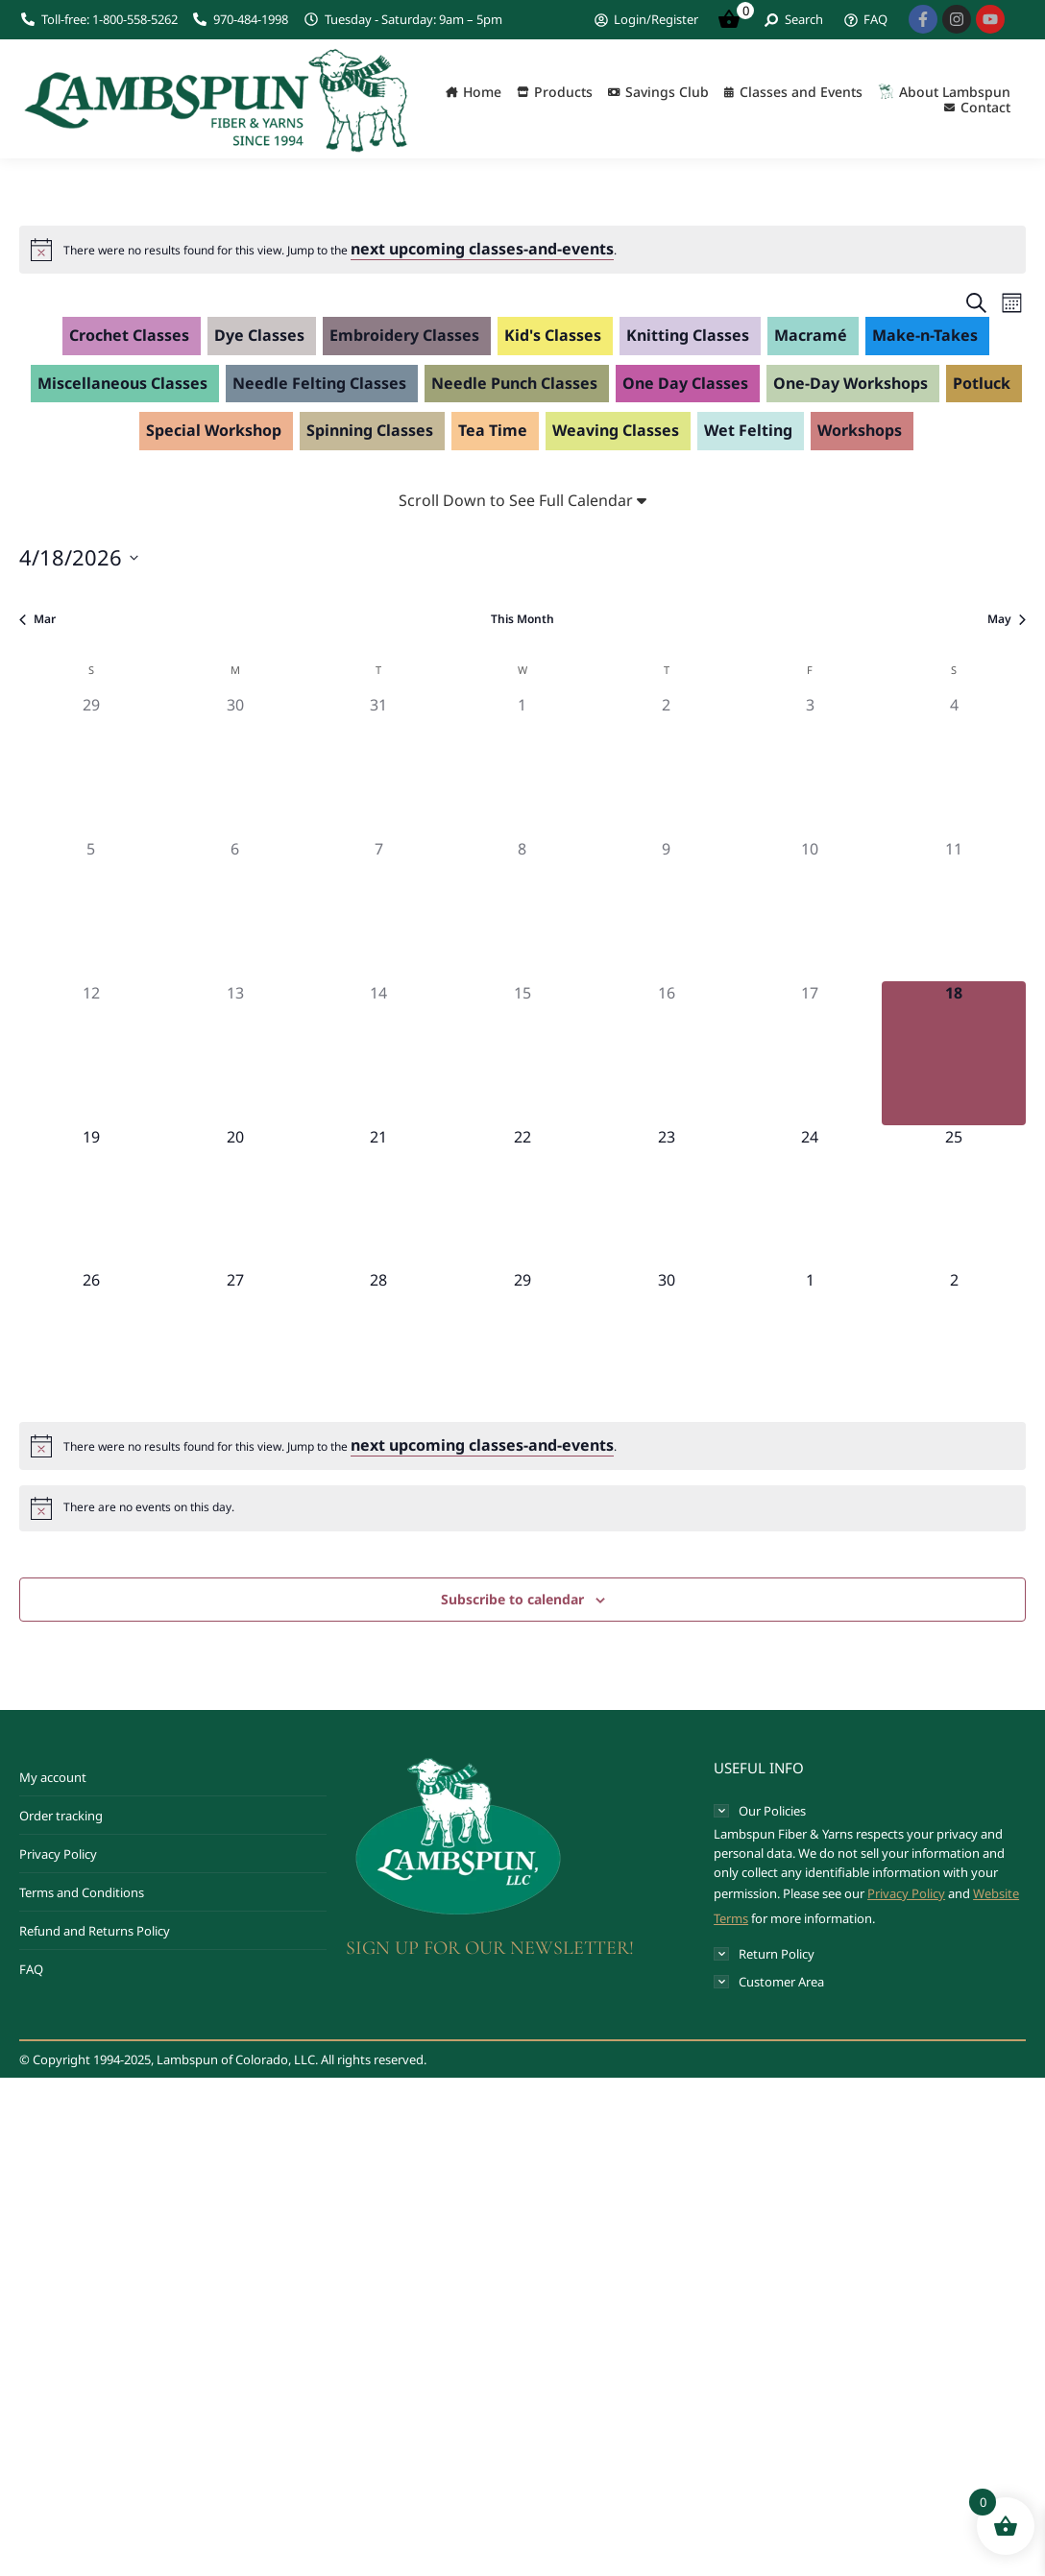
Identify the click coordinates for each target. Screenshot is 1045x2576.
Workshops (859, 430)
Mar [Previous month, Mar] (37, 619)
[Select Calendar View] (1012, 303)
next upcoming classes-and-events (482, 248)
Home (482, 92)
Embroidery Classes (404, 335)
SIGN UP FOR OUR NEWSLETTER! (490, 1948)
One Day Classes (685, 383)
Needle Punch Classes (514, 383)
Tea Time (492, 430)
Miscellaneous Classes (122, 383)
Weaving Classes (615, 430)
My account (52, 1777)
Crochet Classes (129, 335)
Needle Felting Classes (319, 383)
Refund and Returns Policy (94, 1930)
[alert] (340, 249)
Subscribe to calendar (512, 1599)
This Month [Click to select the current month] (522, 619)
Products (563, 92)
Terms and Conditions (81, 1892)
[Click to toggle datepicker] (78, 557)
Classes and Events (801, 92)
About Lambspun (954, 92)
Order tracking (61, 1815)
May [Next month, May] (1006, 619)
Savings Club (667, 92)
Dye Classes (259, 335)
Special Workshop (213, 430)
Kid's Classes (552, 335)
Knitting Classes (687, 335)
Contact (985, 107)
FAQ (31, 1969)
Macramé (810, 335)
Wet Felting (748, 430)
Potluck (981, 383)
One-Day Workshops (850, 383)
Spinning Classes (369, 430)
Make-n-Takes (925, 335)
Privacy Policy (58, 1854)
